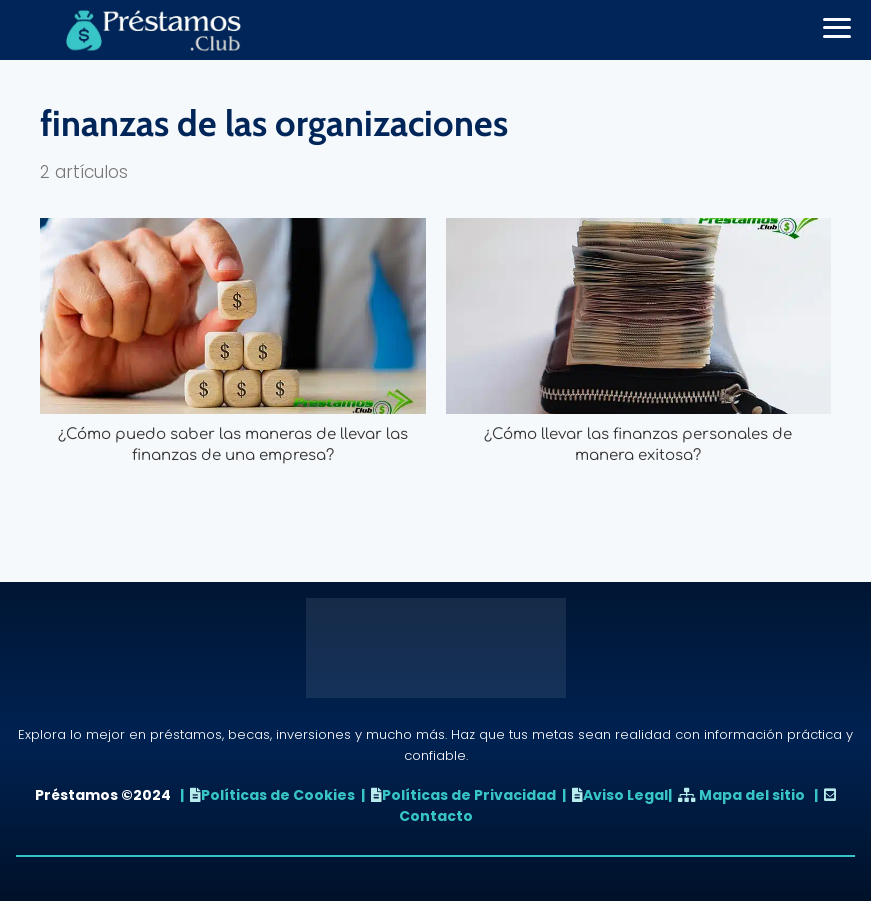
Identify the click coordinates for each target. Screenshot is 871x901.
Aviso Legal (625, 795)
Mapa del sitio (752, 795)
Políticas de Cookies (278, 795)
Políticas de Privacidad (469, 795)
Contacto (436, 816)
